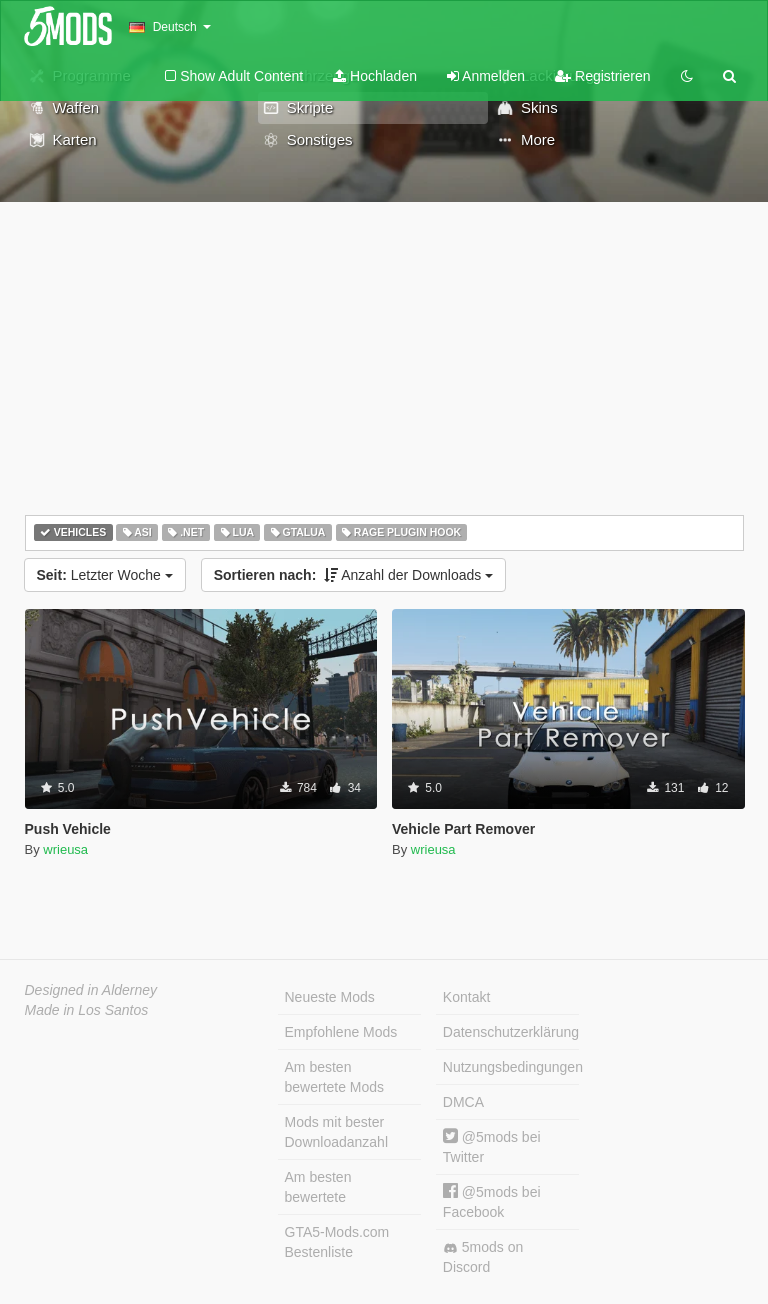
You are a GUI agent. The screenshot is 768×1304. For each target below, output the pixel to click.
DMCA (463, 1102)
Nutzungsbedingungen (511, 1067)
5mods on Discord (483, 1257)
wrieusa (65, 849)
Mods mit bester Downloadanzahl (337, 1132)
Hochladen (375, 76)
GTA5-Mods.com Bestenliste (337, 1242)
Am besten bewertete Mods (335, 1077)
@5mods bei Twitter (492, 1146)
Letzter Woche (105, 575)
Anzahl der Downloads (354, 575)
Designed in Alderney (91, 990)
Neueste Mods (330, 997)
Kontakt (466, 997)
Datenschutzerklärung (511, 1032)
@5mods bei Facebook (492, 1201)
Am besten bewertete (318, 1187)
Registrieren (602, 76)
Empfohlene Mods (341, 1032)
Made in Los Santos (87, 1010)
